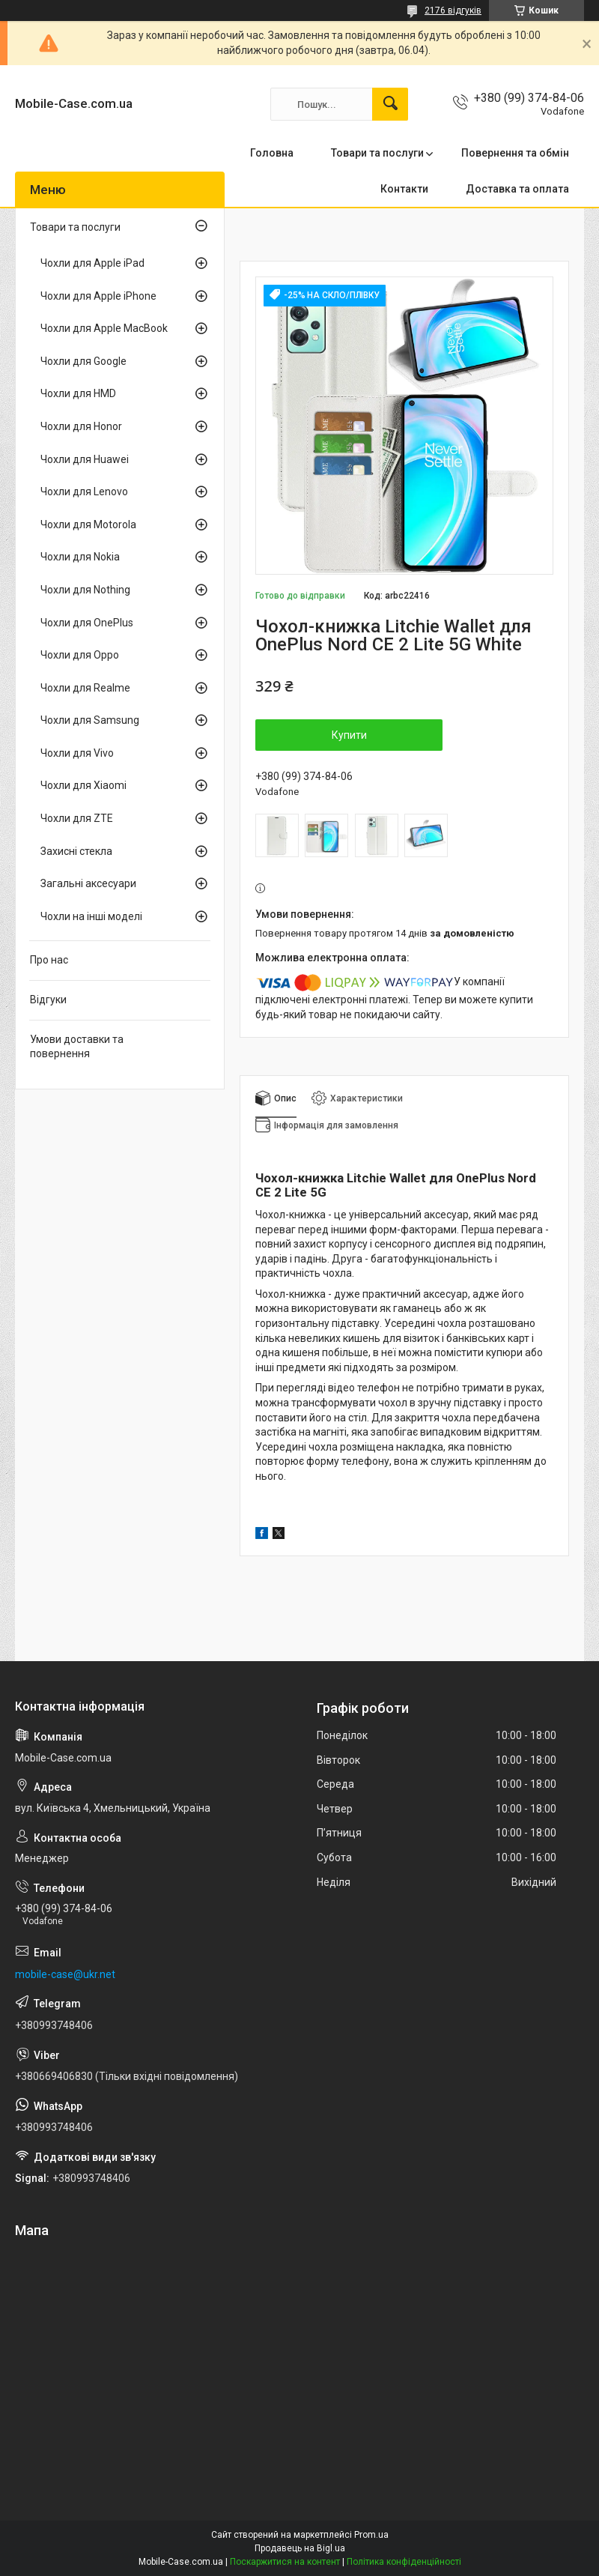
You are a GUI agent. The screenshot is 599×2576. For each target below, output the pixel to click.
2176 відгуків (453, 10)
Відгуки (48, 1000)
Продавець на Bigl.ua (300, 2548)
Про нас (49, 960)
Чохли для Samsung (89, 720)
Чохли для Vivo (77, 753)
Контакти (404, 189)
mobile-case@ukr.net (65, 1974)
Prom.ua (371, 2535)
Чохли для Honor (81, 426)
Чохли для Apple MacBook (104, 328)
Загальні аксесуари (88, 883)
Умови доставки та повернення (77, 1046)
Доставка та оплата (517, 189)
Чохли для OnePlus (86, 623)
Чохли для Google (83, 361)
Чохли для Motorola (88, 524)
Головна (272, 153)
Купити (349, 735)
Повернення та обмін (515, 153)
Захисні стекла (76, 851)
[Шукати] (390, 104)
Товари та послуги (377, 153)
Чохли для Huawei (84, 459)
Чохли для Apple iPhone (98, 296)
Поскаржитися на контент (285, 2562)
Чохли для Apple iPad (92, 263)
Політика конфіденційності (404, 2562)
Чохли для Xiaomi (83, 785)
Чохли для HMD (78, 393)
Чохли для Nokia (80, 557)
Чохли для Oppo (79, 655)
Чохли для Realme (85, 688)
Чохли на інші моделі (91, 916)
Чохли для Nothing (85, 590)
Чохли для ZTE (76, 818)
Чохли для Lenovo (84, 492)
